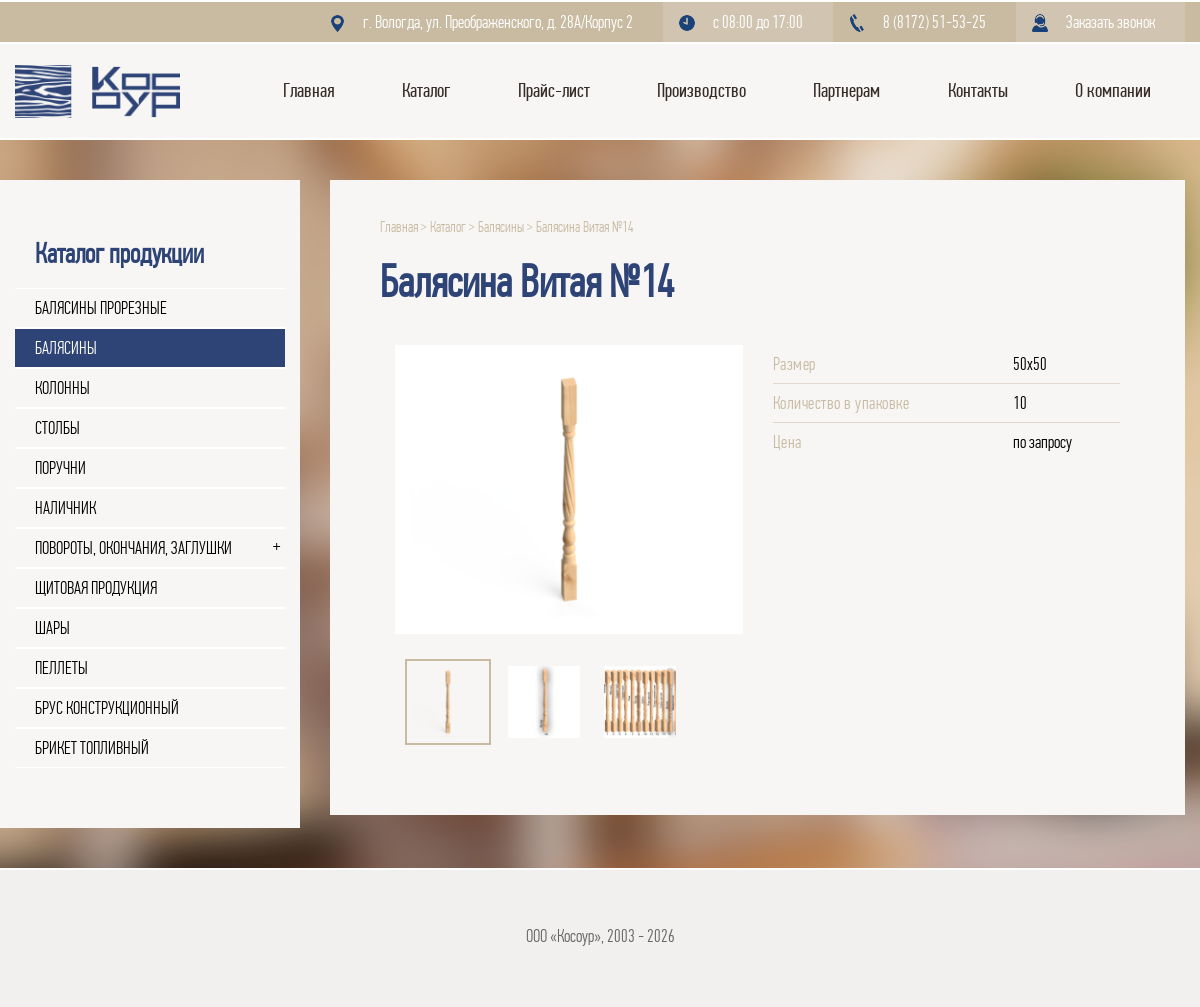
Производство (701, 90)
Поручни (60, 468)
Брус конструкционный (107, 708)
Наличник (65, 508)
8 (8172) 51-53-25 (934, 22)
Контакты (978, 90)
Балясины (66, 348)
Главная (309, 90)
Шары (52, 628)
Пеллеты (61, 668)
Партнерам (846, 90)
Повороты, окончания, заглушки (133, 548)
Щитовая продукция (96, 588)
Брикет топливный (92, 748)
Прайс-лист (554, 90)
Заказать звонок (1110, 22)
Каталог (426, 90)
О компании (1113, 90)
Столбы (57, 428)
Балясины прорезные (101, 308)
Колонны (62, 388)
